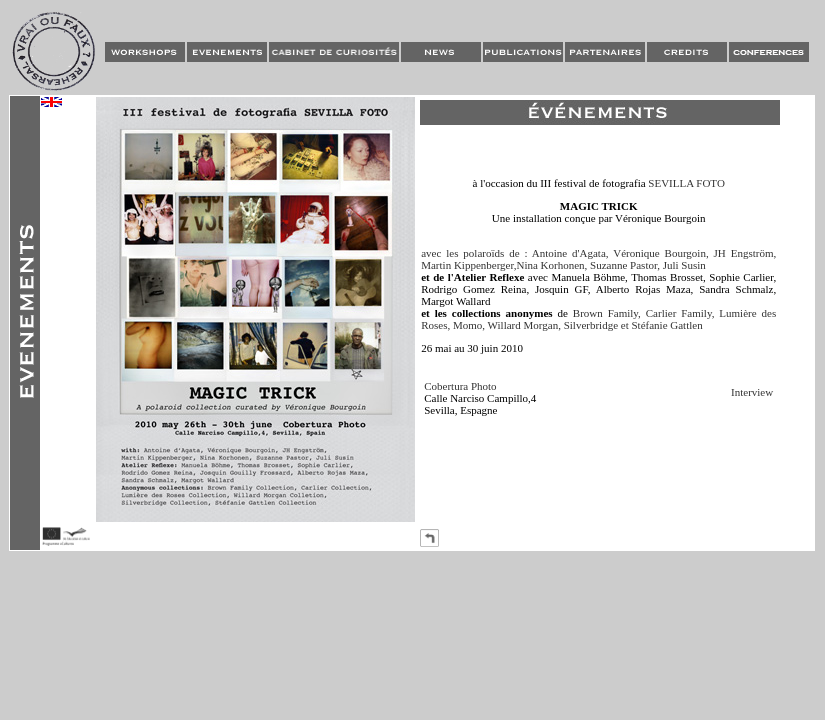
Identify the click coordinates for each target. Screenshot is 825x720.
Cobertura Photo (460, 386)
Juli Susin (684, 265)
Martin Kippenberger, (468, 265)
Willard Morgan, (524, 325)
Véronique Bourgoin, (661, 253)
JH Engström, (745, 253)
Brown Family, (607, 313)
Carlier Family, (680, 313)
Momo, (470, 325)
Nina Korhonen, (551, 265)
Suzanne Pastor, (625, 265)
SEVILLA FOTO (686, 183)
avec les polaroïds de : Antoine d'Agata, (514, 253)
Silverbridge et (596, 325)
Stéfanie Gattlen (666, 325)
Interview (752, 392)
